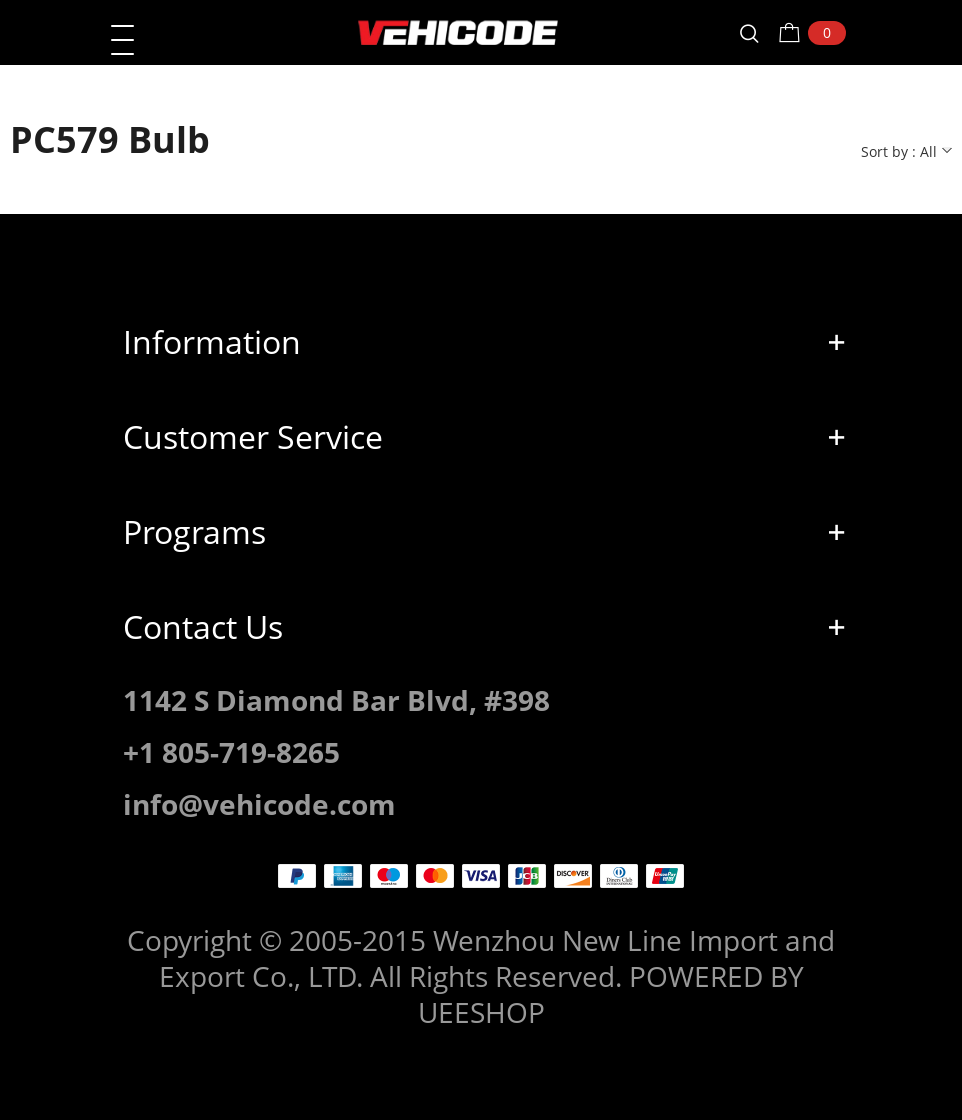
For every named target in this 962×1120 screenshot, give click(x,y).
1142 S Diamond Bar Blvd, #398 (336, 700)
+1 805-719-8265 (231, 752)
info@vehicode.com (259, 804)
